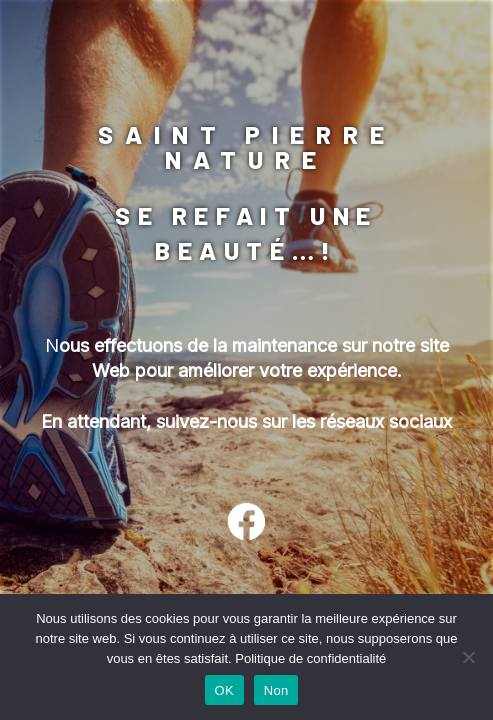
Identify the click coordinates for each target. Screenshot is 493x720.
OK (224, 690)
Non (276, 690)
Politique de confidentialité (310, 658)
